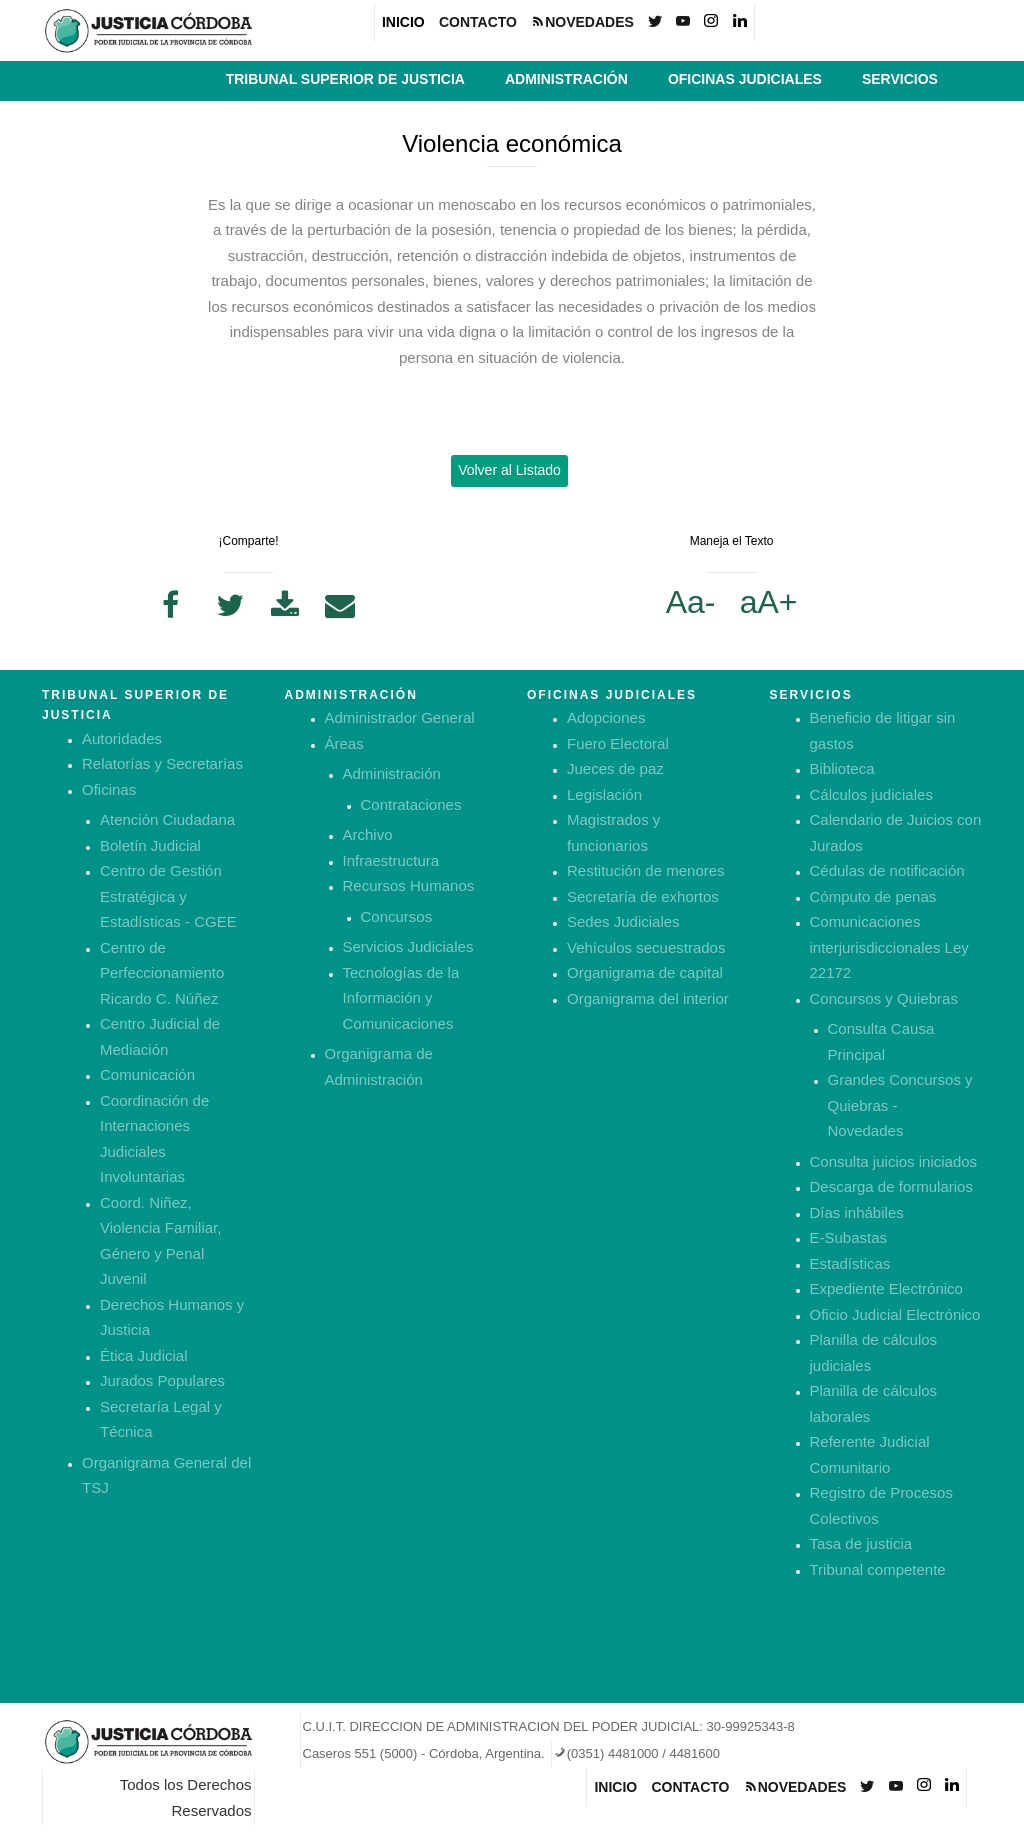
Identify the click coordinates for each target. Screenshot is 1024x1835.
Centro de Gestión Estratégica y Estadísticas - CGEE (168, 896)
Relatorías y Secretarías (162, 763)
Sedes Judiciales (623, 921)
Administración (392, 773)
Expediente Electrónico (886, 1288)
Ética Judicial (144, 1355)
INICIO (403, 22)
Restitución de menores (646, 870)
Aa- (691, 602)
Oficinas (109, 789)
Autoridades (122, 738)
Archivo (368, 834)
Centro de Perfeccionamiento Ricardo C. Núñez (162, 973)
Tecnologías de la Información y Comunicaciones (401, 998)
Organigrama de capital (645, 972)
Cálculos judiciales (871, 794)
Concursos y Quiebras (884, 998)
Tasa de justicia (861, 1543)
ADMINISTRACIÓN (566, 79)
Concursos (397, 916)
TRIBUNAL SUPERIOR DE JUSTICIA (345, 79)
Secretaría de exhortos (643, 896)
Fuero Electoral (618, 743)
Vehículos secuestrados (646, 947)
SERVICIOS (900, 79)
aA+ (769, 602)
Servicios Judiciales (408, 946)
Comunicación (147, 1074)
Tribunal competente (878, 1569)
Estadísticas (850, 1263)
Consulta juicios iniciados (894, 1161)
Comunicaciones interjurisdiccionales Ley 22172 (889, 947)
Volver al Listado (509, 470)
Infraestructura (391, 860)
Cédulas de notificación (887, 870)
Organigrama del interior (648, 998)
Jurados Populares (162, 1380)
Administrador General (400, 717)
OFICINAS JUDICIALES (745, 79)
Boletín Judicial (150, 845)
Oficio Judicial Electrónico (895, 1314)
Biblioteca (842, 768)
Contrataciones (411, 804)
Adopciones (606, 717)
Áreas (344, 743)
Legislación (604, 794)
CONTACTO (478, 22)
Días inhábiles (857, 1212)
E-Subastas (849, 1237)
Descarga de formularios (891, 1186)
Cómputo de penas (873, 896)
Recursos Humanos (409, 885)
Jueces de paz (615, 768)
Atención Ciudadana (167, 819)
